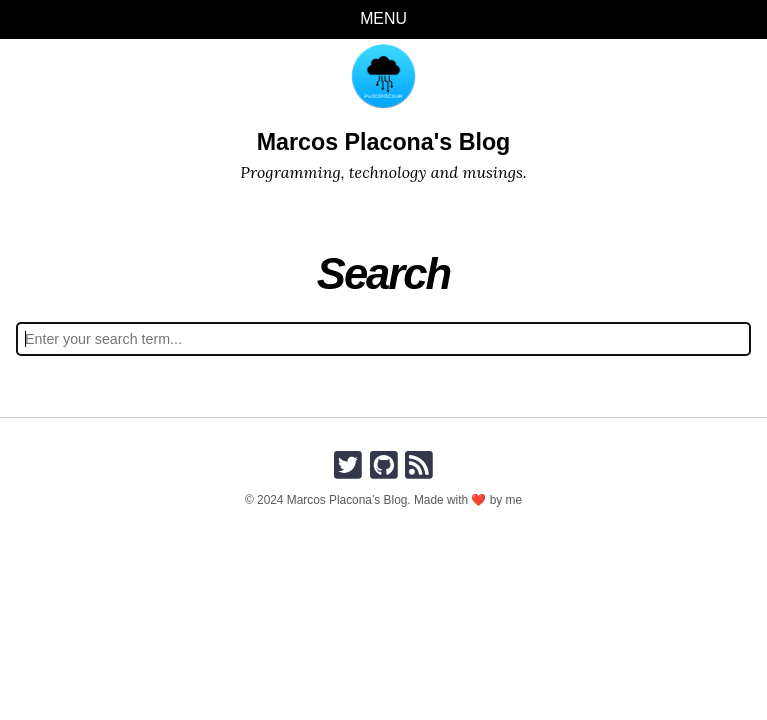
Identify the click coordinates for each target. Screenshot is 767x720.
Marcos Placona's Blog (384, 142)
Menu (383, 18)
